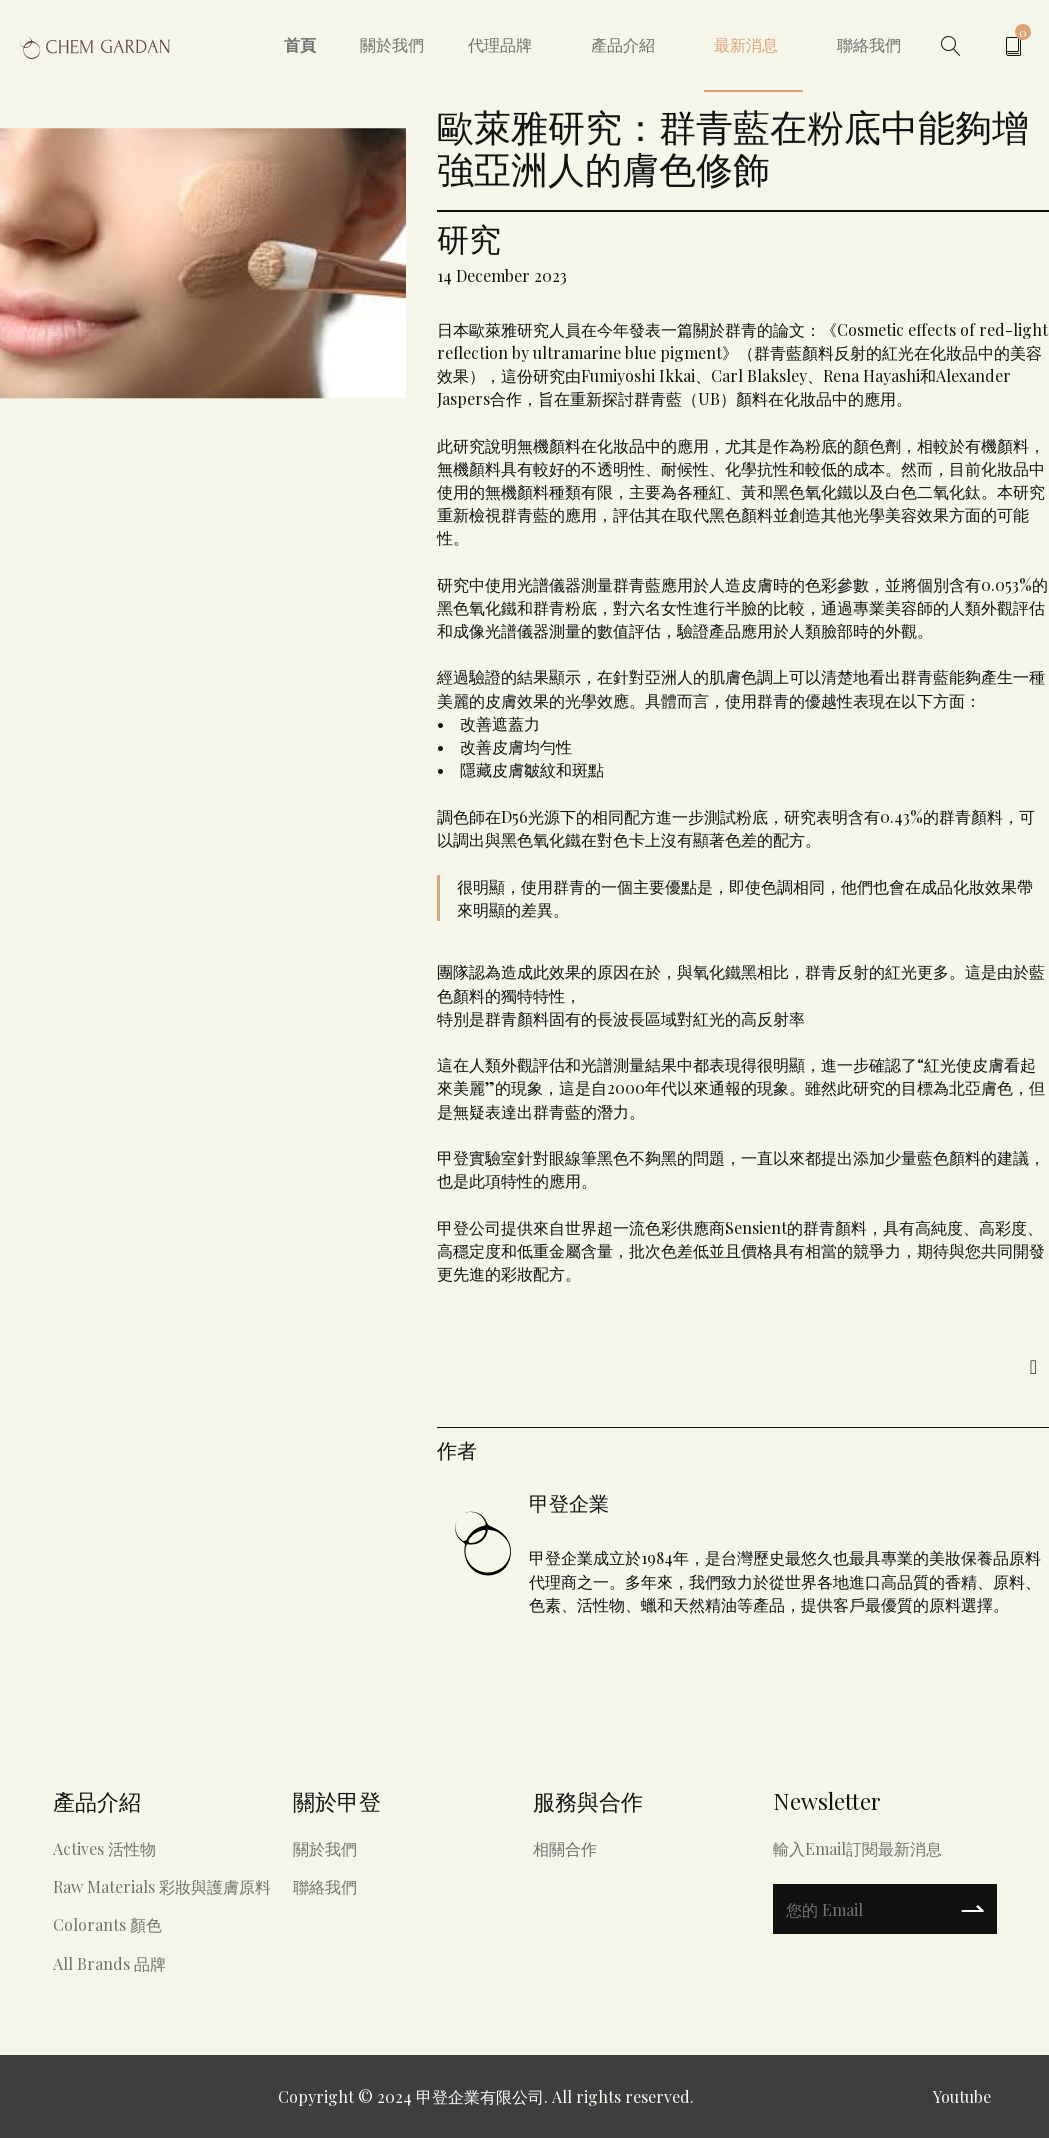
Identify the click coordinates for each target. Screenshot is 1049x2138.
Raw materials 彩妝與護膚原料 (162, 1886)
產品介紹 (623, 44)
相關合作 (565, 1848)
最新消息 (746, 44)
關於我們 (392, 44)
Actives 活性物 (104, 1848)
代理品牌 (500, 44)
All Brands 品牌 (109, 1963)
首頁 (300, 44)
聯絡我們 (869, 44)
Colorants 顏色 (107, 1924)
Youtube (962, 2096)
